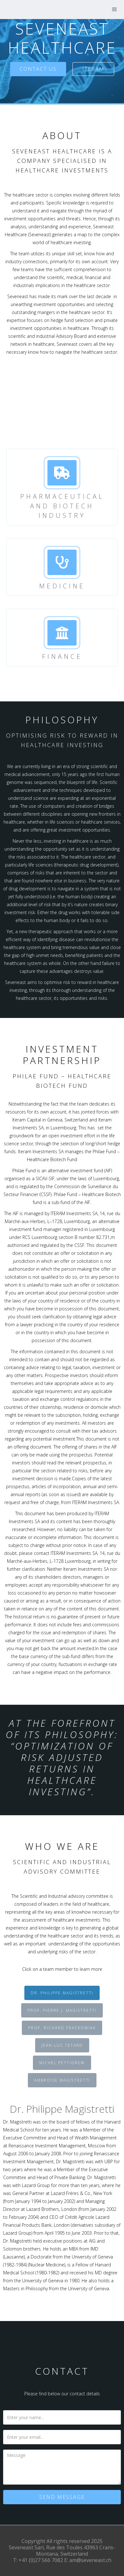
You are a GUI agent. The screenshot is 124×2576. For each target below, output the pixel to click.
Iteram (93, 68)
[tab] (62, 1993)
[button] (114, 9)
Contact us (38, 68)
